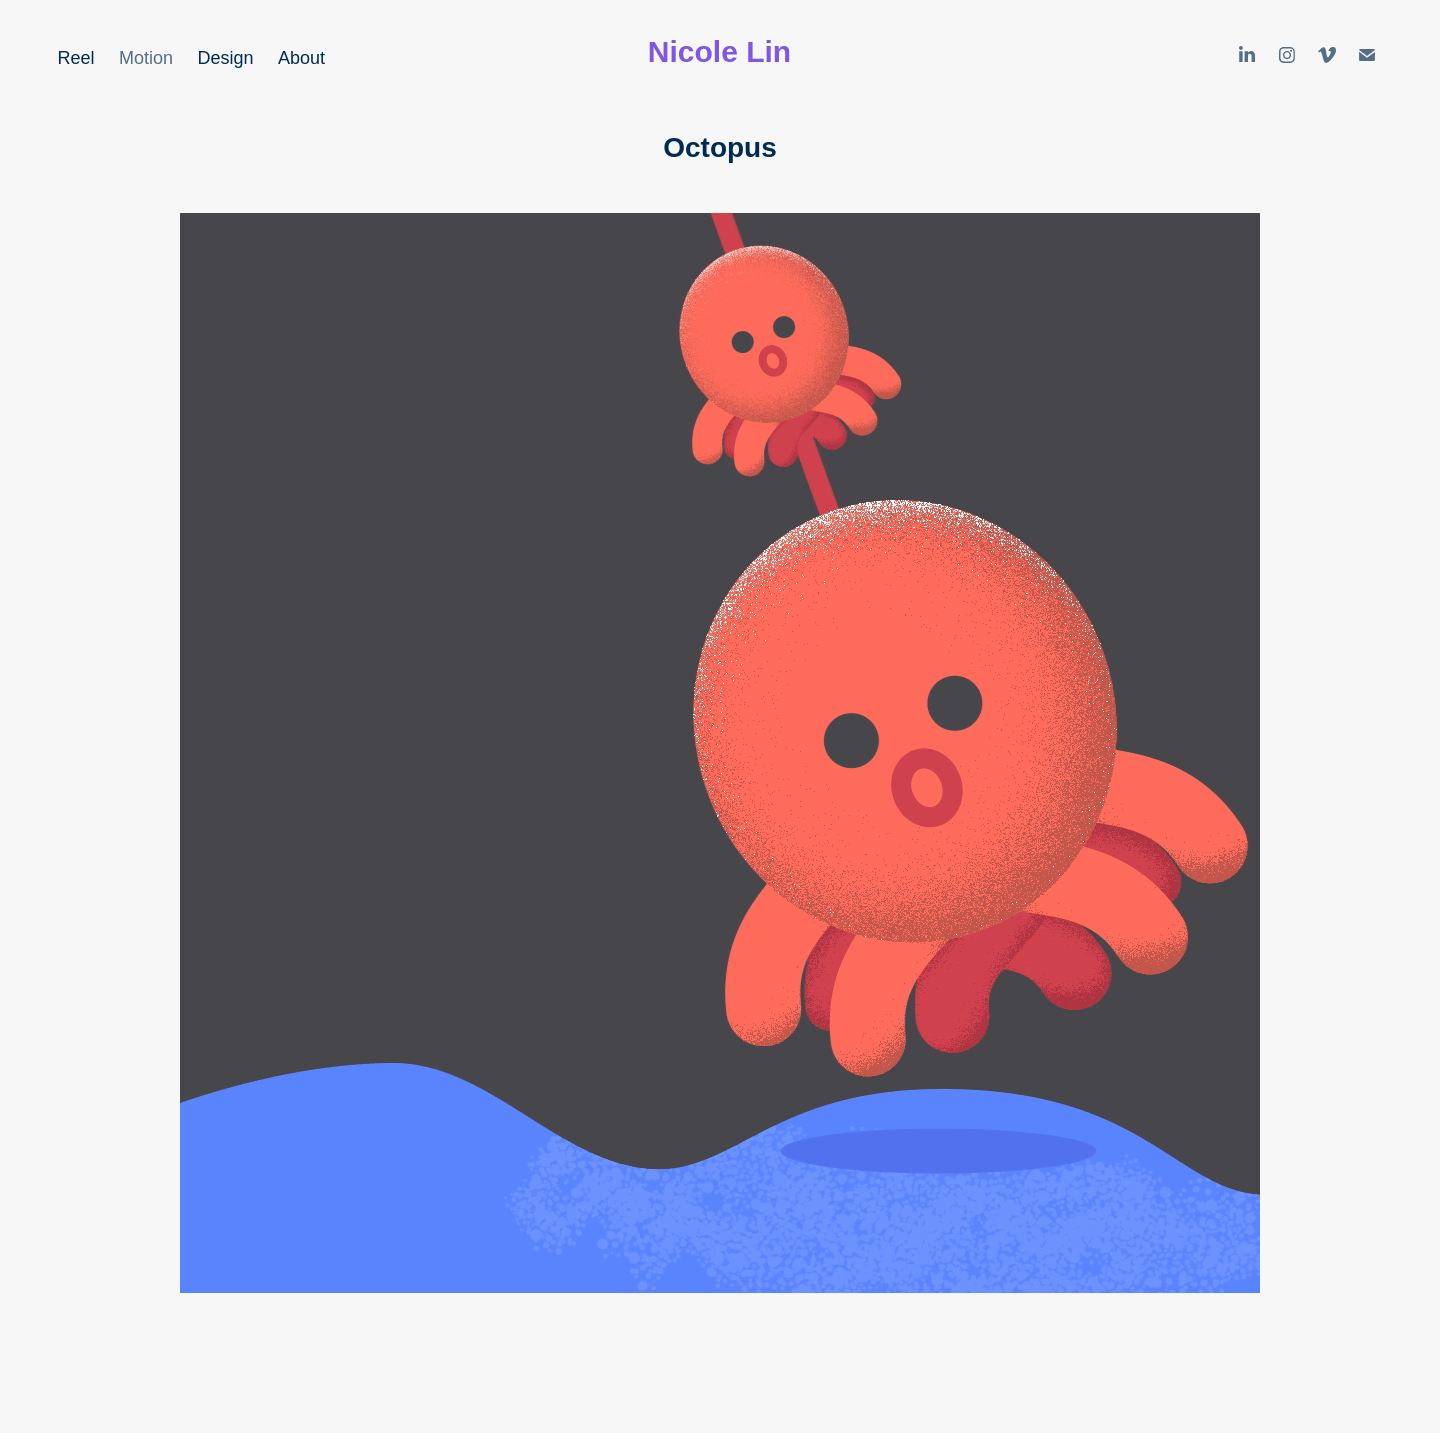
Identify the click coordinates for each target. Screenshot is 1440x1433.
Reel (76, 58)
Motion (146, 58)
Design (226, 58)
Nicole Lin (719, 51)
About (301, 58)
